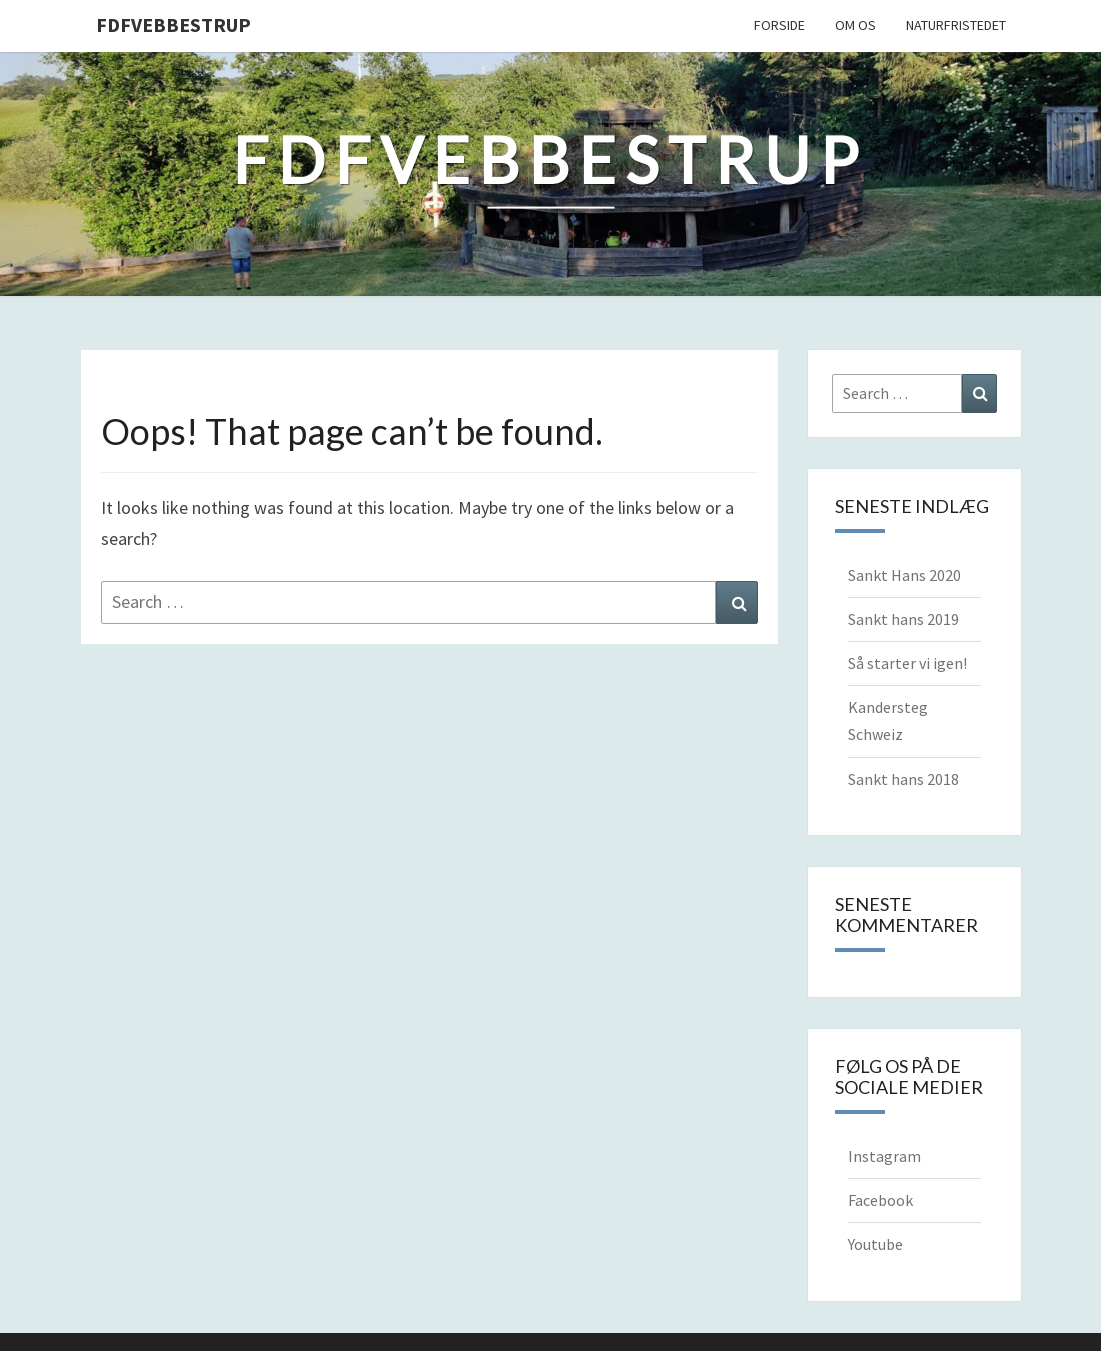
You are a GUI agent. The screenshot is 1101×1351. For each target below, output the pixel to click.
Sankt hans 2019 (903, 619)
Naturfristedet (956, 25)
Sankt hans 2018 (903, 779)
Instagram (884, 1156)
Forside (779, 25)
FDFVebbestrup (173, 24)
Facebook (880, 1200)
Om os (855, 25)
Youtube (875, 1244)
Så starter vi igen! (907, 663)
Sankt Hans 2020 (904, 575)
